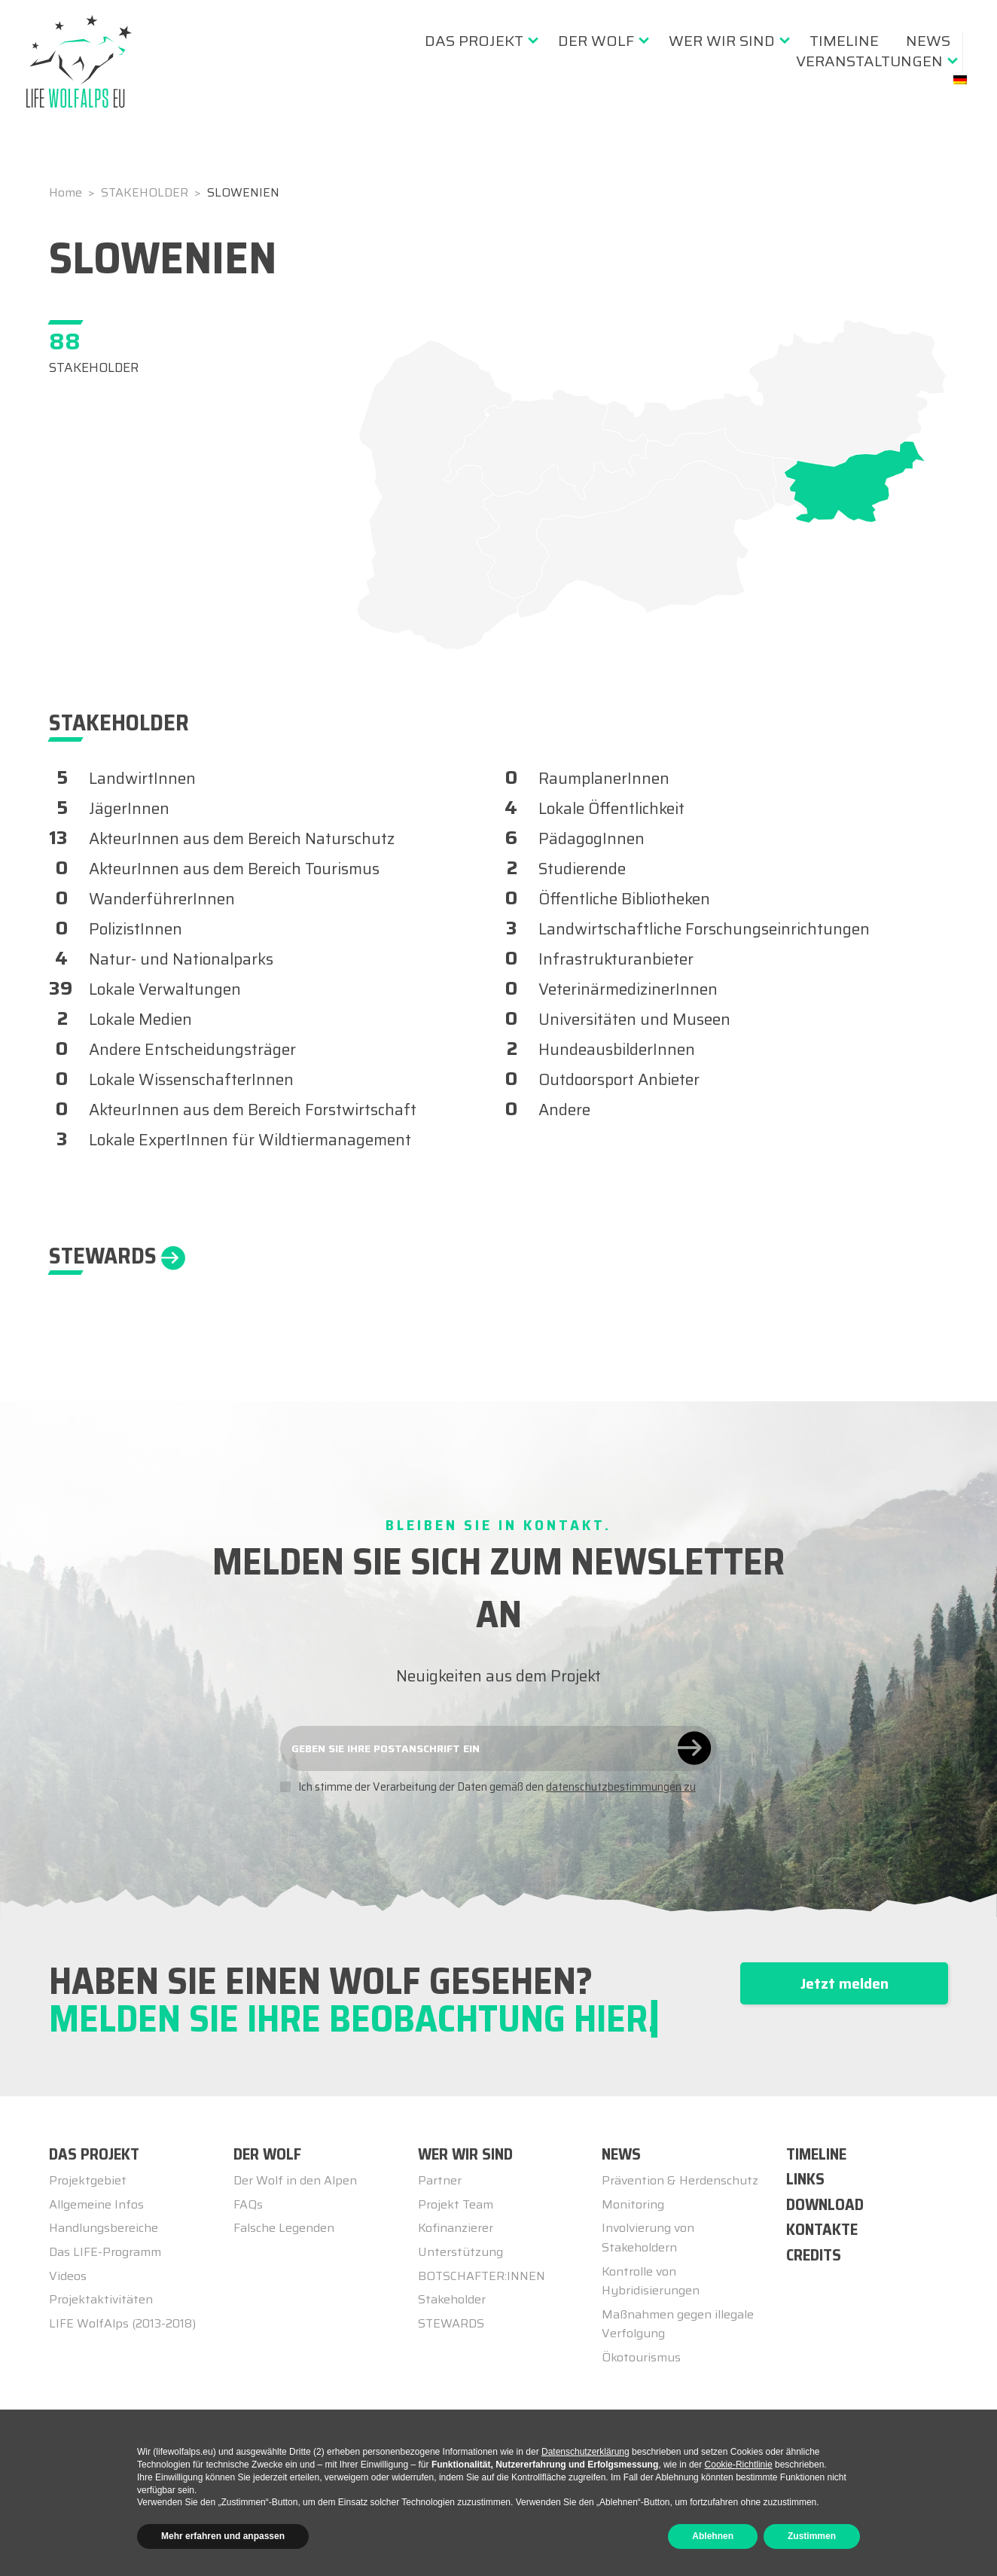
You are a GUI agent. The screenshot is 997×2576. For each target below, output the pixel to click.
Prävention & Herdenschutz (680, 2180)
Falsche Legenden (283, 2227)
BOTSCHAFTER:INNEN (481, 2276)
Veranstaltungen (869, 61)
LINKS (805, 2178)
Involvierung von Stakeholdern (648, 2237)
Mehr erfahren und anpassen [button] (223, 2536)
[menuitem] (478, 41)
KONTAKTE (822, 2229)
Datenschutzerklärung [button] (585, 2451)
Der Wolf (596, 41)
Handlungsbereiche (103, 2227)
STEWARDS (451, 2323)
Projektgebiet (88, 2180)
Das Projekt (474, 41)
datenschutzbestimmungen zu (621, 1787)
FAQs (248, 2204)
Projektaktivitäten (101, 2299)
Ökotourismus (641, 2357)
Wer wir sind (722, 41)
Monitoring (633, 2204)
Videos (68, 2276)
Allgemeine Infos (96, 2204)
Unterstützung (460, 2251)
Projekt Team (455, 2204)
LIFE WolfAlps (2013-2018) (122, 2323)
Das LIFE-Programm (105, 2251)
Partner (440, 2180)
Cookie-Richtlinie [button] (739, 2464)
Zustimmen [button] (812, 2536)
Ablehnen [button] (712, 2536)
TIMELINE (816, 2154)
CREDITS (813, 2254)
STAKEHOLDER (146, 192)
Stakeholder (452, 2299)
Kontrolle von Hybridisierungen (651, 2281)
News (928, 41)
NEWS (621, 2154)
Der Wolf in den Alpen (295, 2180)
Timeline (844, 41)
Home (67, 192)
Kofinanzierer (455, 2227)
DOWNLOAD (825, 2204)
